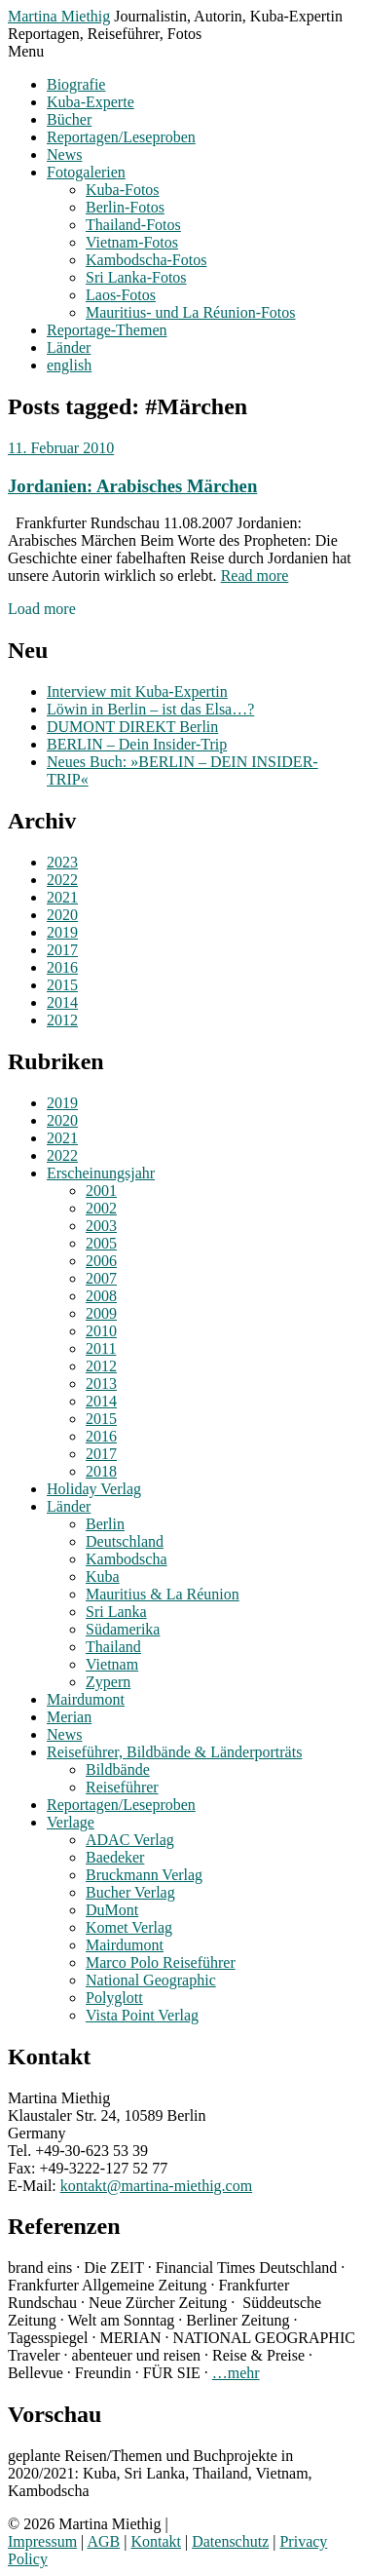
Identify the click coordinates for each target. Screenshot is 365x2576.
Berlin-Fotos (125, 207)
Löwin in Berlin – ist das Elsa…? (150, 709)
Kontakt (155, 2541)
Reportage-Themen (107, 330)
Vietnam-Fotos (132, 242)
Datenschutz (230, 2541)
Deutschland (125, 1541)
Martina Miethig (59, 16)
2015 (62, 985)
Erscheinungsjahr (101, 1173)
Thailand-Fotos (133, 224)
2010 (101, 1331)
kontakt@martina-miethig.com (156, 2185)
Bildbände (118, 1769)
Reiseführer (122, 1787)
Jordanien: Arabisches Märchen (132, 486)
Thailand (113, 1646)
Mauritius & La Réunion (162, 1594)
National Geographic (151, 1980)
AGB (103, 2541)
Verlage (70, 1822)
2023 (62, 862)
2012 (62, 1020)
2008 (101, 1296)
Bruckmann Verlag (144, 1874)
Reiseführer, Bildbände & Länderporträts (174, 1752)
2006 (101, 1260)
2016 (62, 967)
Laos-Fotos (121, 295)
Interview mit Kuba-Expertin (137, 691)
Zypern (108, 1681)
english (69, 365)
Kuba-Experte (90, 102)
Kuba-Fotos (123, 189)
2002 (101, 1208)
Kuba (103, 1576)
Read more (255, 575)
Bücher (69, 119)
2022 (62, 879)
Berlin (105, 1524)
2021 (62, 897)
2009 (101, 1313)
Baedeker (115, 1857)
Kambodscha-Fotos (146, 259)
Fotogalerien (86, 172)
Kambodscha (126, 1559)
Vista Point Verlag (142, 2015)
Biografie (76, 84)
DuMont (112, 1910)
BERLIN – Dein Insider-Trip (137, 744)
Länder (69, 347)
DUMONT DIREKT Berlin (132, 726)
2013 (101, 1383)
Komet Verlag (129, 1927)
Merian (69, 1717)
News (64, 154)
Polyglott (114, 1997)
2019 (62, 932)
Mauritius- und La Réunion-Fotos (191, 312)
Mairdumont (86, 1699)
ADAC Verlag (130, 1839)
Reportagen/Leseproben (121, 137)
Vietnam (112, 1664)
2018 (101, 1471)
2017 (62, 950)
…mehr (236, 2373)
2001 (101, 1190)
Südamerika (123, 1629)
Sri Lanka (116, 1611)
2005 (101, 1243)
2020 (62, 914)
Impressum (42, 2541)
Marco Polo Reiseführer (161, 1962)
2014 (62, 1002)
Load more (42, 608)
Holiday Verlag (94, 1488)
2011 (101, 1348)
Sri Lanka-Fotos (136, 277)
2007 (101, 1278)
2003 (101, 1225)
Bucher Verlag (130, 1892)
